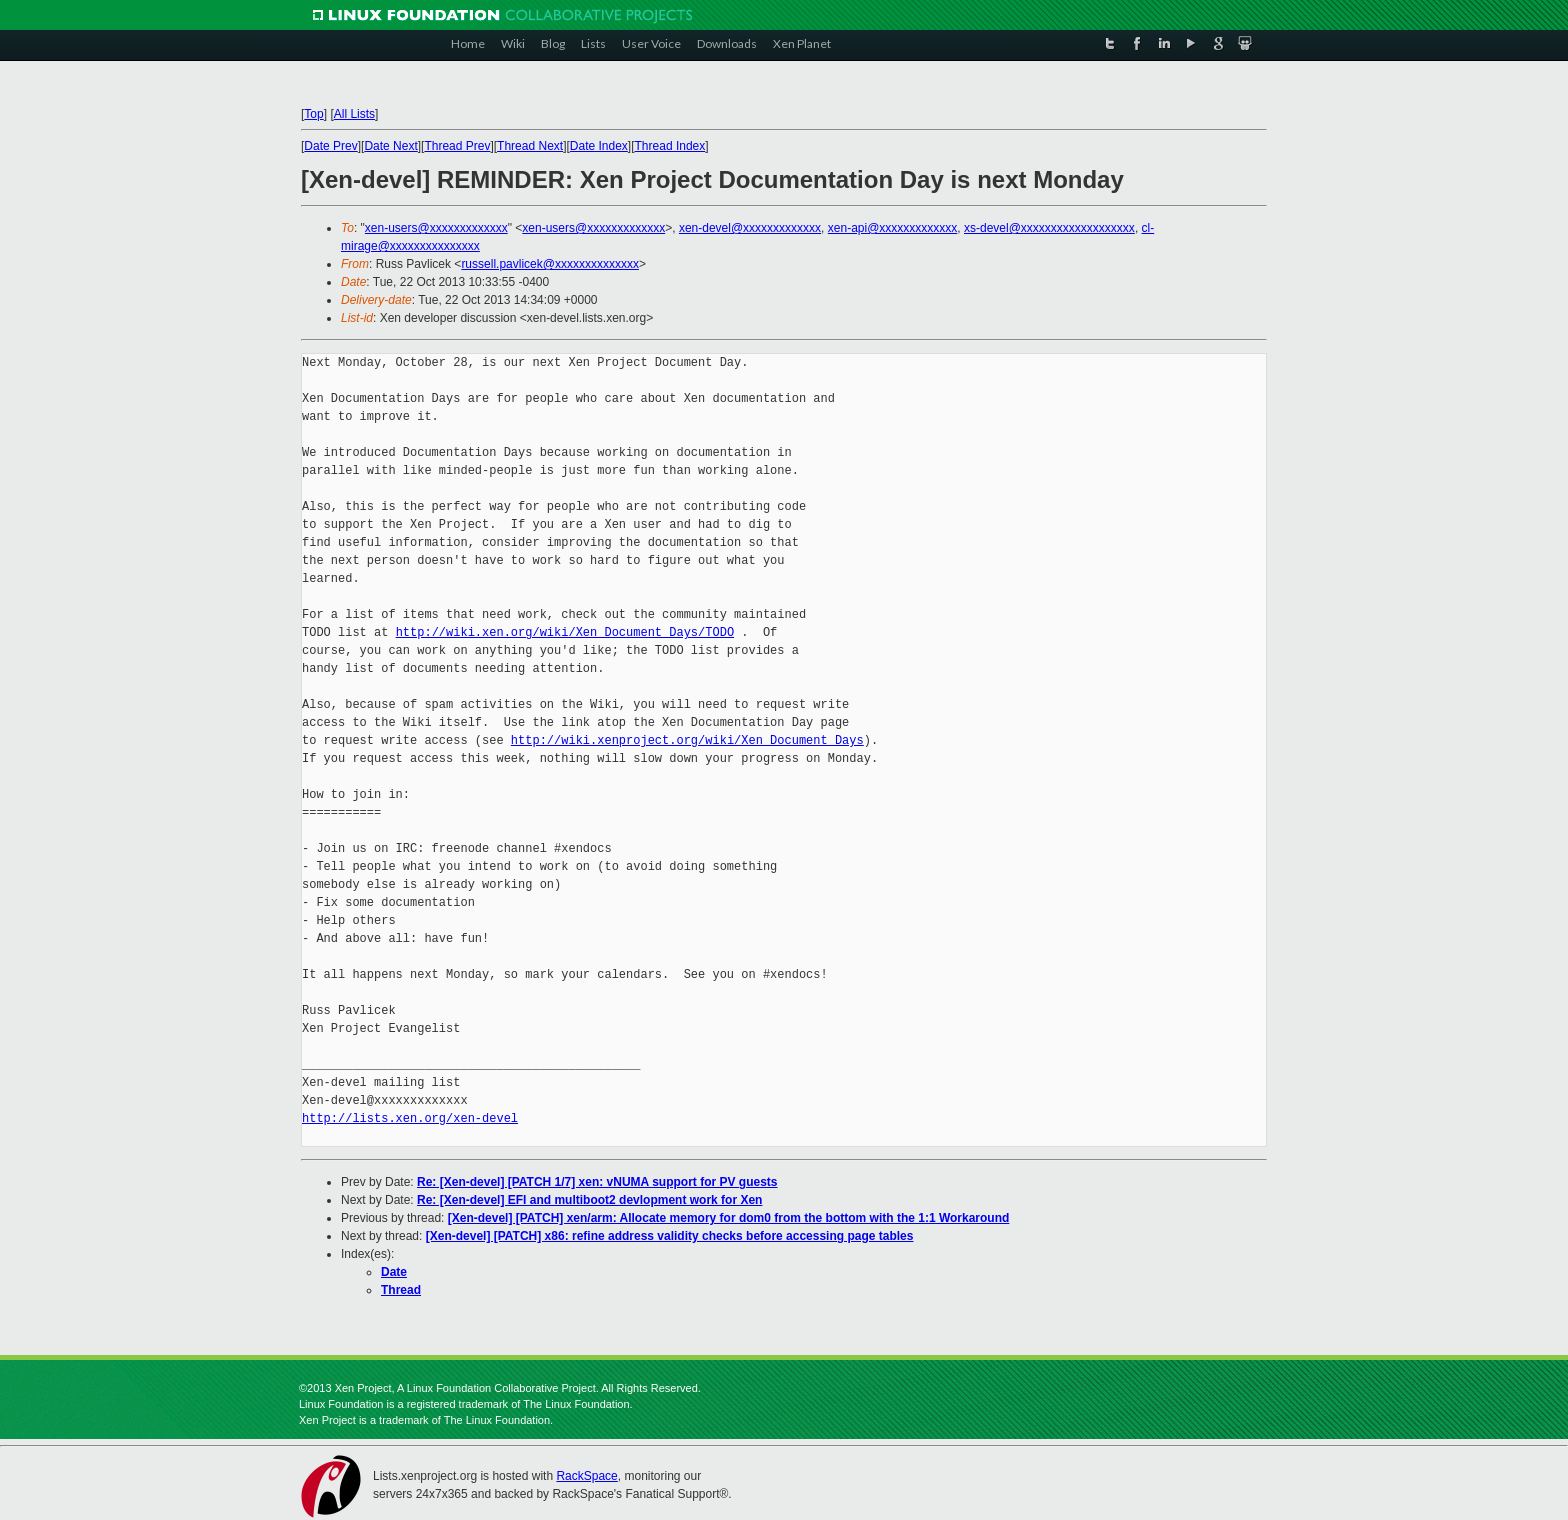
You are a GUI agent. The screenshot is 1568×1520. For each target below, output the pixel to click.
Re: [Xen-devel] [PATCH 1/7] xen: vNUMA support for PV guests (597, 1182)
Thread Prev (457, 146)
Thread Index (670, 146)
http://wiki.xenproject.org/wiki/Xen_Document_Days (687, 740)
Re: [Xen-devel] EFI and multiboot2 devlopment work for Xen (589, 1200)
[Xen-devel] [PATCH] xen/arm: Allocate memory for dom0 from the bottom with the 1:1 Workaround (729, 1218)
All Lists (354, 114)
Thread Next (530, 146)
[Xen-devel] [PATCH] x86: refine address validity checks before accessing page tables (670, 1236)
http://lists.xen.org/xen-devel (410, 1118)
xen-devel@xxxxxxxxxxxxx (750, 228)
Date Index (599, 146)
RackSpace (586, 1476)
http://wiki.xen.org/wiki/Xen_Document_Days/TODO (565, 632)
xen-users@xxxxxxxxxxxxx (436, 228)
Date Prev (330, 146)
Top (313, 114)
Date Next (390, 146)
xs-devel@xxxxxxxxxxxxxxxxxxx (1049, 228)
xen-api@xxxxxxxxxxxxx (893, 228)
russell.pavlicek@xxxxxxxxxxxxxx (550, 264)
